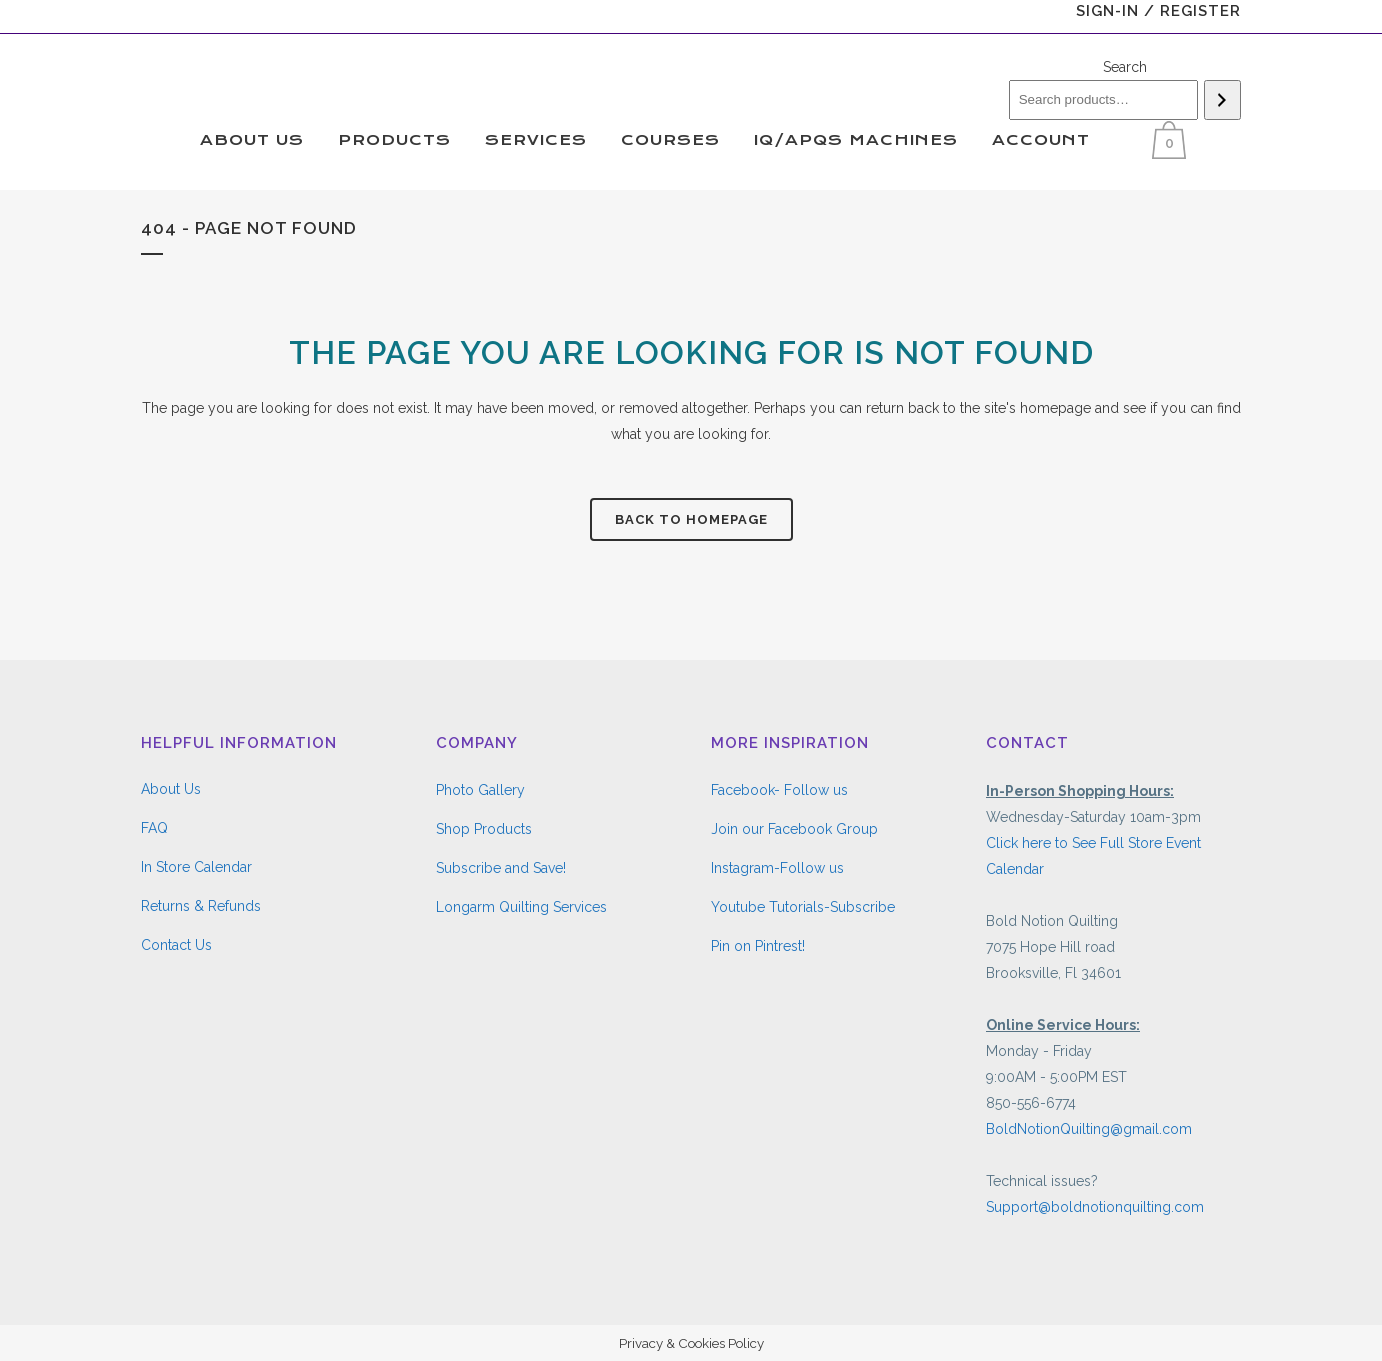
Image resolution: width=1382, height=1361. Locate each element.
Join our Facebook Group (794, 829)
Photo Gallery (480, 790)
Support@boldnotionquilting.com (1095, 1207)
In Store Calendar (196, 867)
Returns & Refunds (201, 906)
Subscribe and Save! (501, 868)
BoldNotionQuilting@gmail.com (1089, 1129)
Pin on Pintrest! (758, 946)
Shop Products (484, 829)
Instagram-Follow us (777, 868)
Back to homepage (691, 519)
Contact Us (176, 945)
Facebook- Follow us (779, 790)
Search (1125, 67)
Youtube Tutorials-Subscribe (803, 907)
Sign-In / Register (1158, 11)
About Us (171, 789)
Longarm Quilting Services (521, 907)
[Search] (1222, 100)
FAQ (154, 828)
